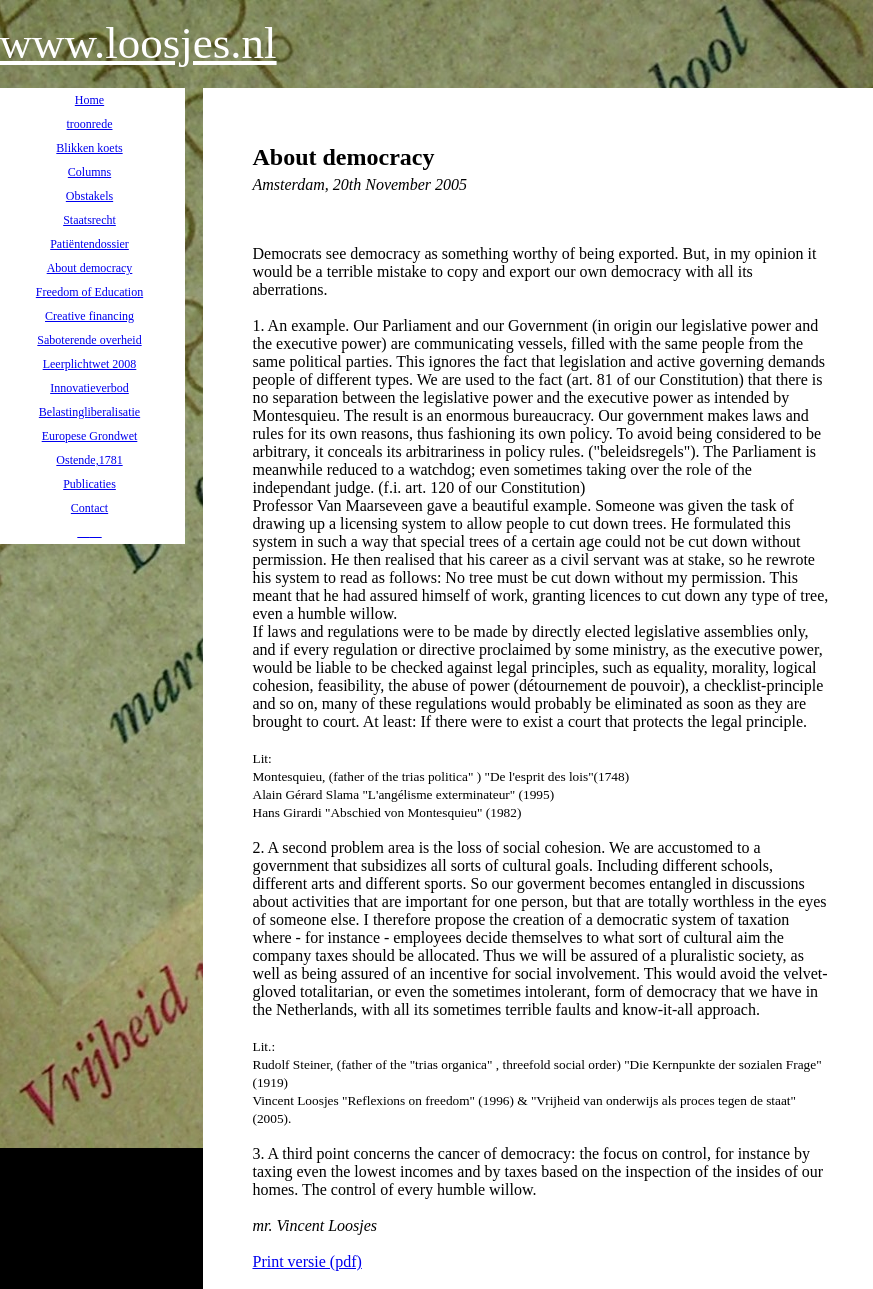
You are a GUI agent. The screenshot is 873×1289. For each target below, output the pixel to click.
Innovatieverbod (89, 388)
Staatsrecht (89, 220)
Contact (89, 508)
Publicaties (89, 484)
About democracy (90, 268)
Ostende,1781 (89, 460)
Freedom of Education (89, 292)
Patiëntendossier (89, 244)
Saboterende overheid (89, 340)
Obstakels (89, 196)
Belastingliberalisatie (89, 412)
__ (84, 532)
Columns (89, 172)
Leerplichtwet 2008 (90, 364)
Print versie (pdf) (307, 1261)
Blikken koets (89, 148)
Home (89, 100)
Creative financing (89, 316)
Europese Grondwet (90, 436)
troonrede (90, 124)
